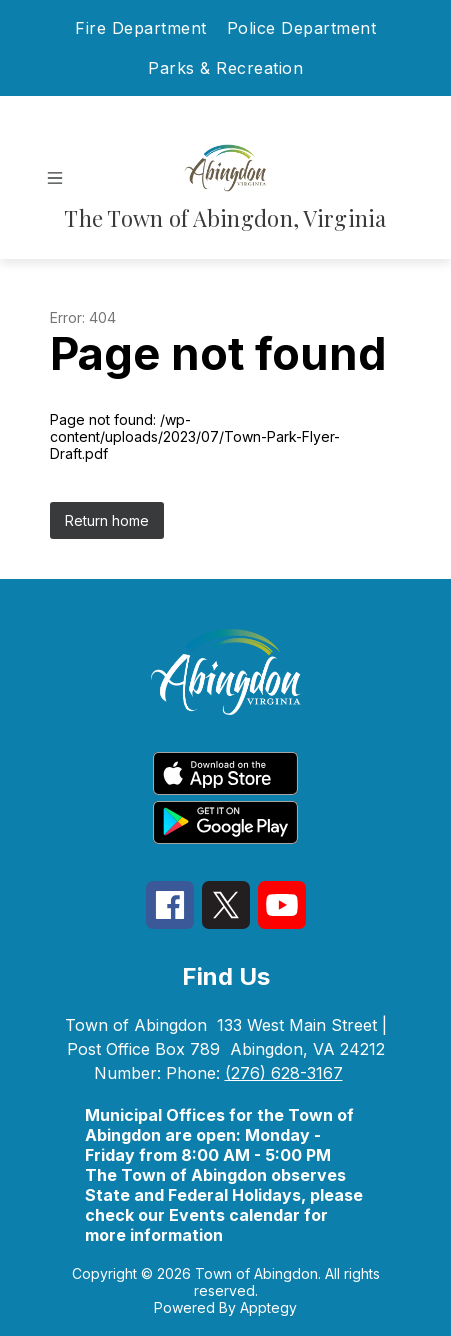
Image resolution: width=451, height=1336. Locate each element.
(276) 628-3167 (284, 1073)
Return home (107, 520)
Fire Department (141, 28)
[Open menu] (55, 178)
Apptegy (268, 1307)
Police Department (302, 28)
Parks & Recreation (225, 68)
